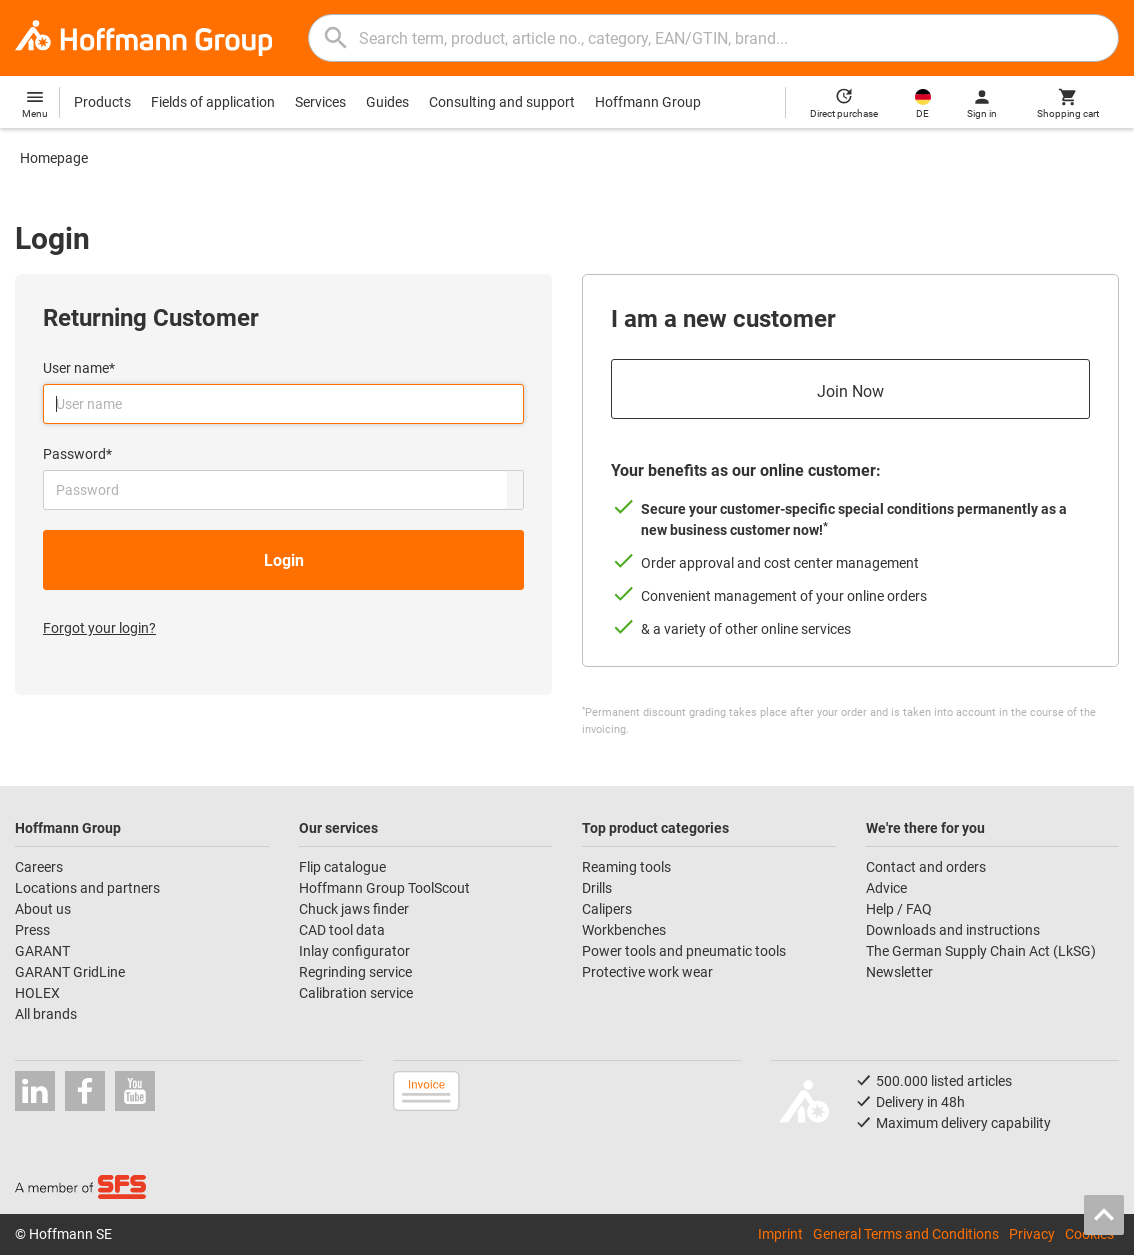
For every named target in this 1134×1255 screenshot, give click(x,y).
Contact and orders (926, 867)
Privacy (1032, 1234)
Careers (39, 867)
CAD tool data (342, 930)
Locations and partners (87, 888)
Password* (77, 454)
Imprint (780, 1234)
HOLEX (37, 993)
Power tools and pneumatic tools (684, 951)
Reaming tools (626, 867)
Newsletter (899, 972)
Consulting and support (502, 102)
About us (43, 909)
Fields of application (213, 102)
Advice (886, 888)
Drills (597, 888)
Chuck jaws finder (354, 909)
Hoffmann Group (648, 102)
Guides (387, 102)
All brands (46, 1014)
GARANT (42, 951)
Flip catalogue (342, 867)
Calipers (607, 909)
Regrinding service (355, 972)
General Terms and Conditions (906, 1234)
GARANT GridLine (70, 972)
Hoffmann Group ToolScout (384, 888)
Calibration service (356, 993)
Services (320, 102)
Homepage (54, 158)
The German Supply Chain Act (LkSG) (981, 951)
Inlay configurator (354, 951)
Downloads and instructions (953, 930)
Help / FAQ (899, 909)
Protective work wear (647, 972)
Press (32, 930)
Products (102, 102)
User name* (79, 368)
